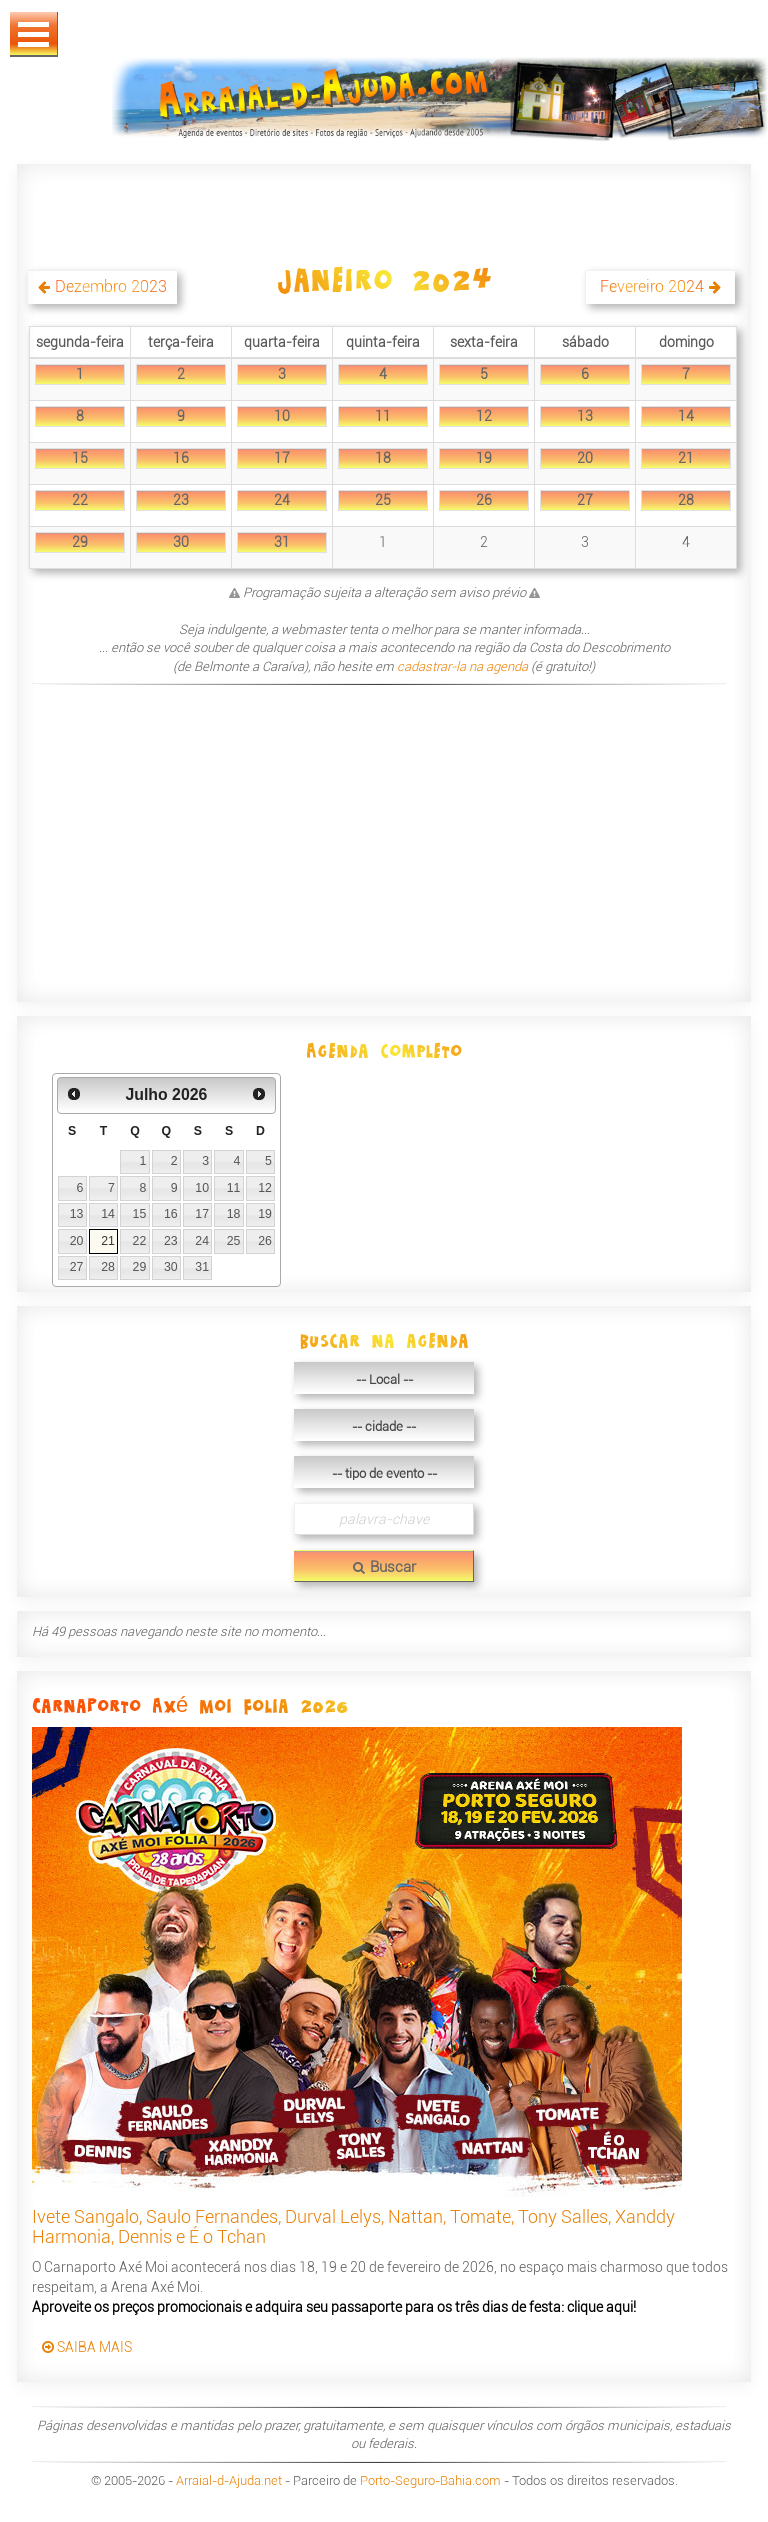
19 (484, 458)
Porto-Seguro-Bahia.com (430, 2480)
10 (282, 416)
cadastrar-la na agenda (462, 666)
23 (181, 500)
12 (484, 416)
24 (282, 500)
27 (585, 500)
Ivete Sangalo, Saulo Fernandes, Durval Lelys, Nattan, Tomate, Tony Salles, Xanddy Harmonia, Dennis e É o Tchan (353, 2226)
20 (585, 458)
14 (686, 416)
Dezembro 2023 (111, 286)
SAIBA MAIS (87, 2347)
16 (181, 458)
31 (282, 542)
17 (282, 458)
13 (585, 416)
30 (181, 542)
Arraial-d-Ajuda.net (229, 2480)
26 (484, 500)
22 (80, 500)
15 (80, 458)
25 (383, 500)
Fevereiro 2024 (652, 286)
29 (80, 542)
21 (686, 458)
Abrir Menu (34, 34)
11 (383, 416)
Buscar (384, 1567)
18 (383, 458)
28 (686, 500)
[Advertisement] (381, 837)
